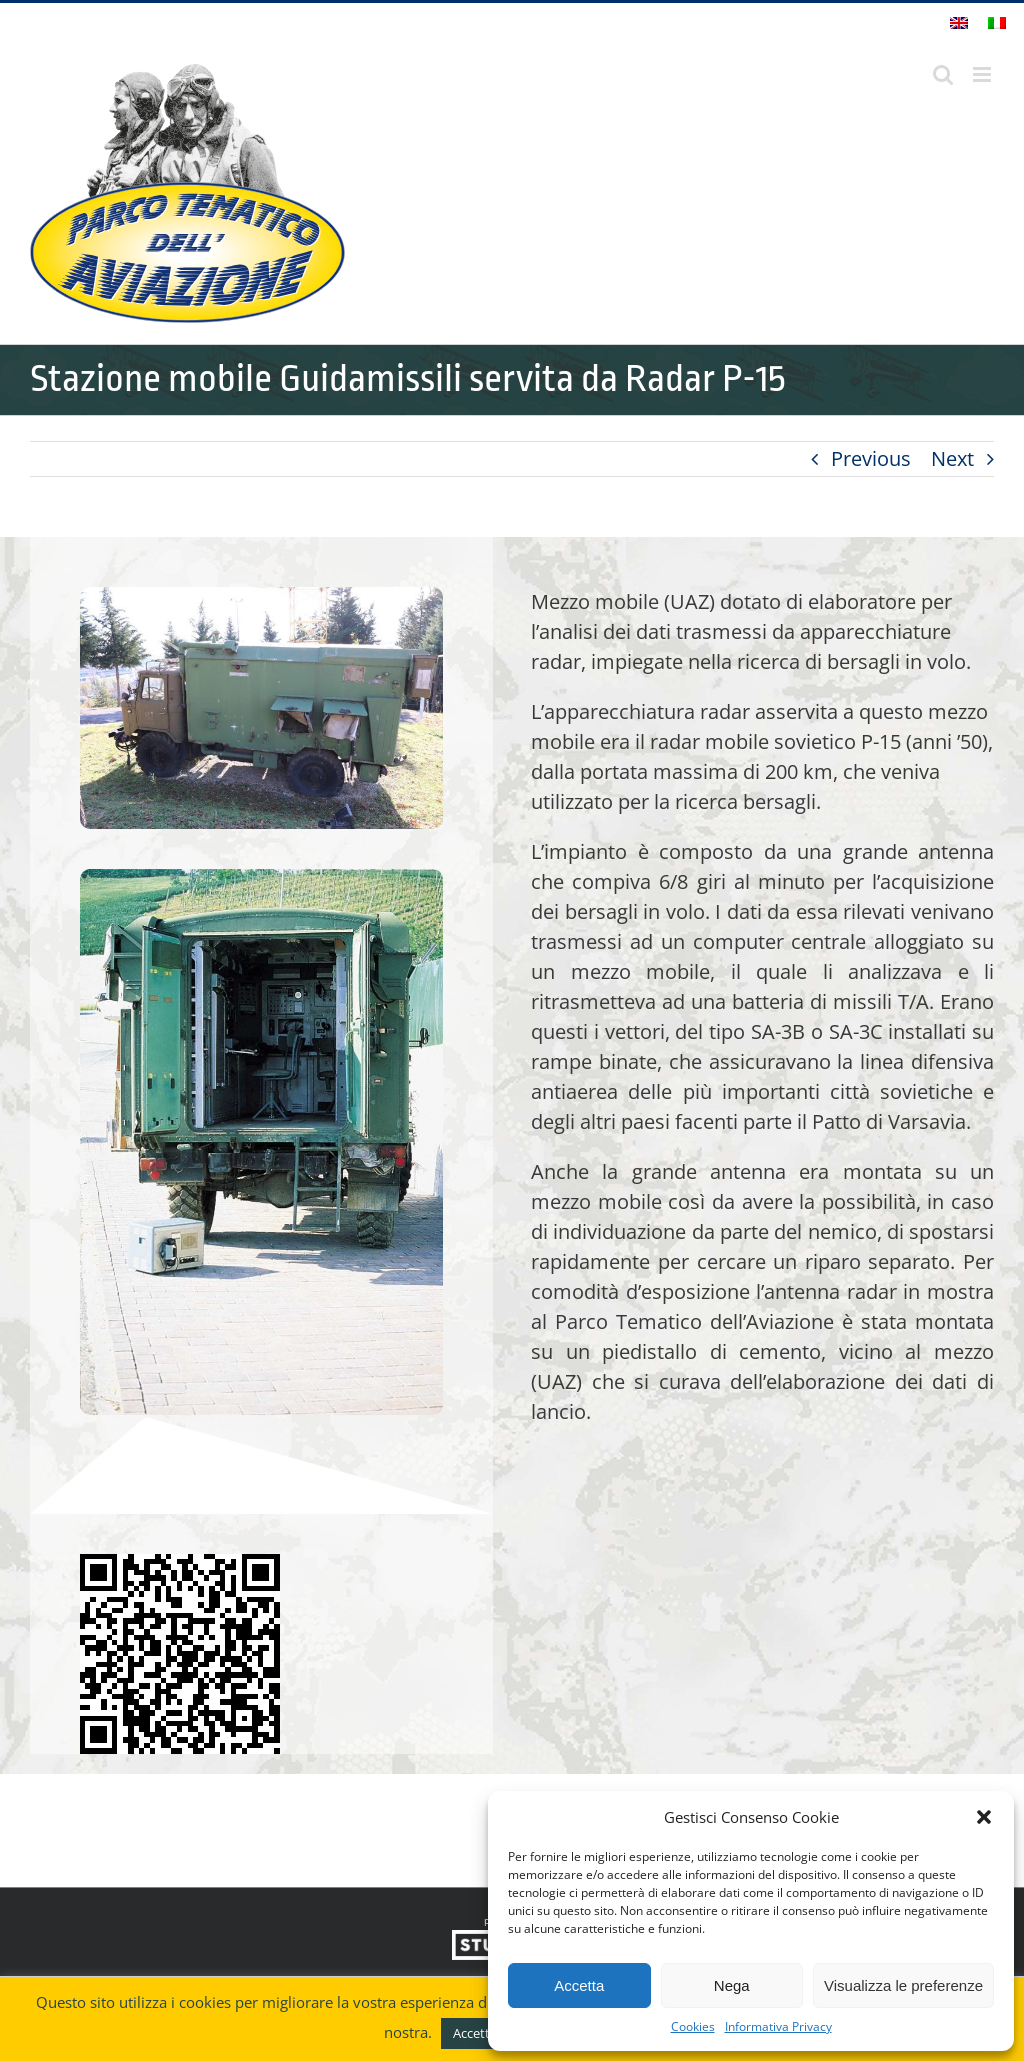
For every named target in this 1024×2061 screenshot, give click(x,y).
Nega (732, 1985)
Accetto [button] (475, 2033)
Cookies (693, 2026)
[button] (984, 1817)
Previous (871, 458)
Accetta (579, 1985)
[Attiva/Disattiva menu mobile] (983, 74)
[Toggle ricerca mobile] (943, 74)
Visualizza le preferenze (903, 1985)
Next (952, 458)
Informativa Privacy (778, 2026)
